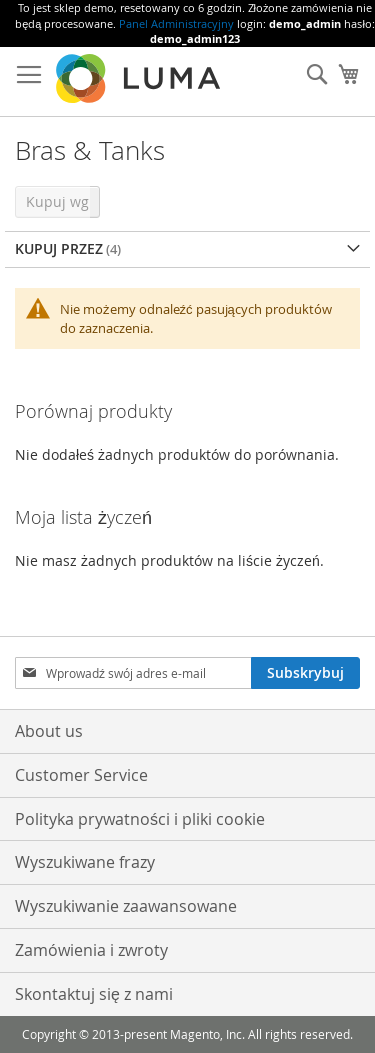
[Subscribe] (305, 673)
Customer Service (81, 775)
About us (49, 731)
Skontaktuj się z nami (94, 994)
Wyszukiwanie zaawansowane (126, 906)
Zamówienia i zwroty (91, 950)
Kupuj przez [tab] (59, 248)
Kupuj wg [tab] (57, 201)
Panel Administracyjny (176, 23)
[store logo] (140, 78)
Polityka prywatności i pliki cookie (140, 819)
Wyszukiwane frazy (85, 862)
